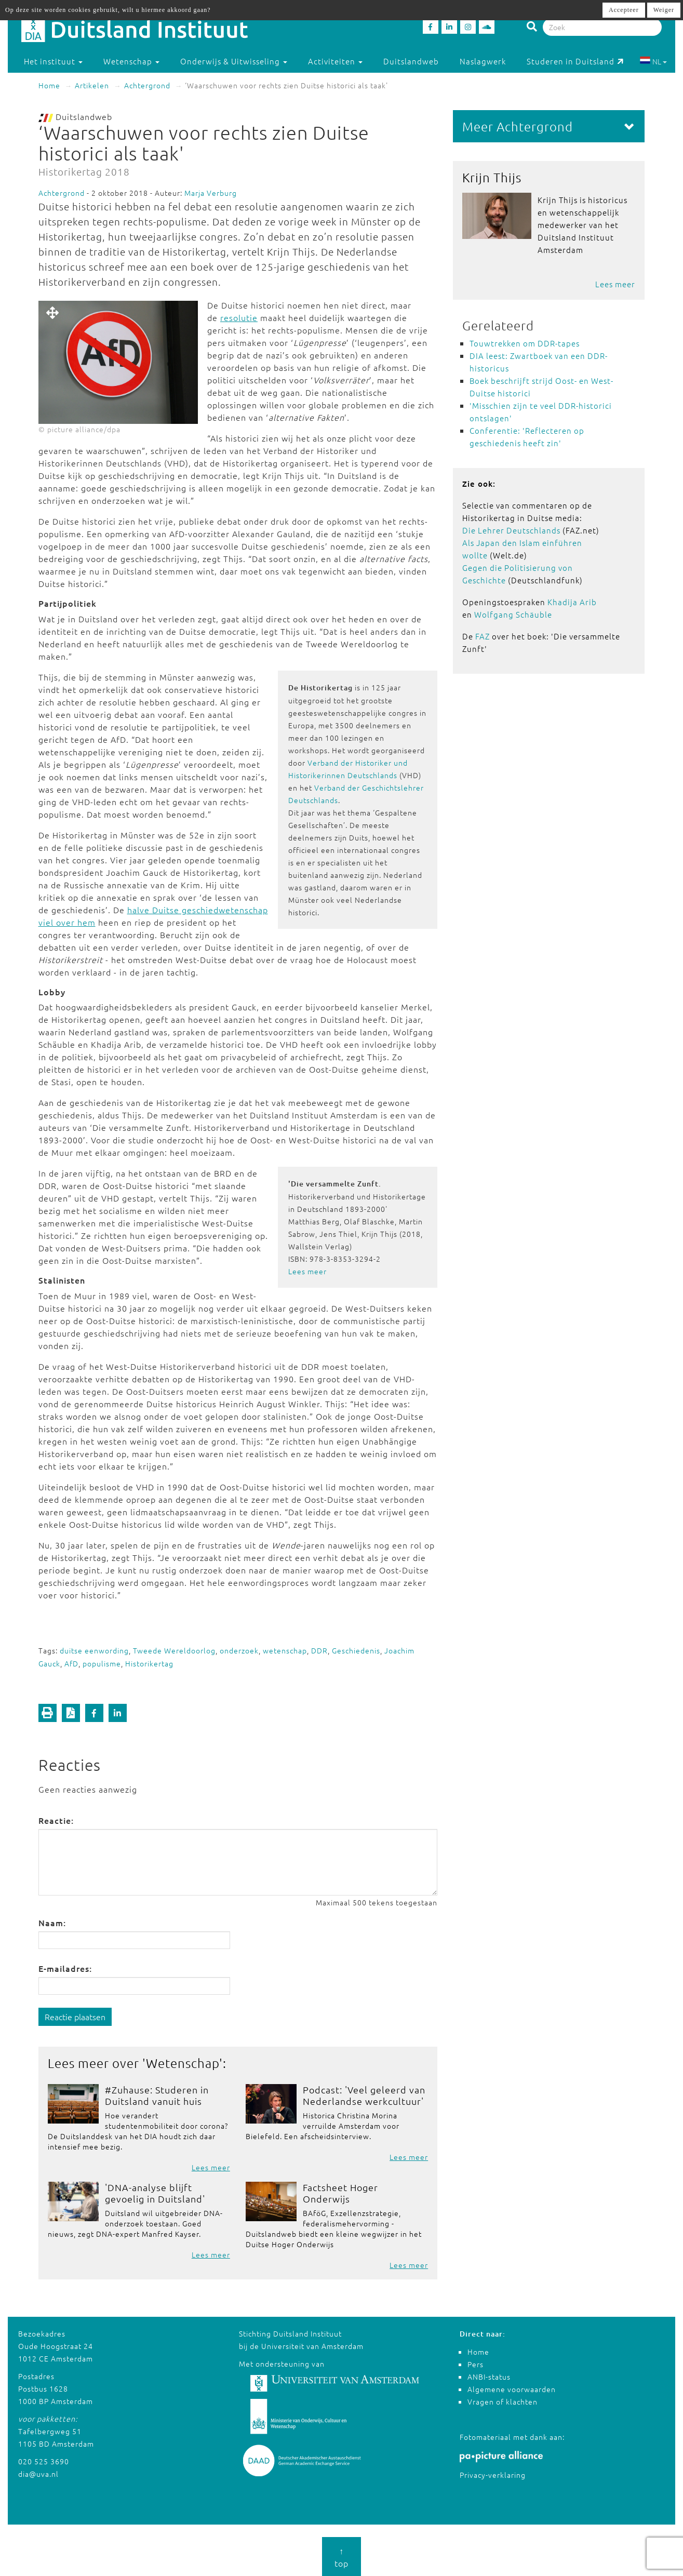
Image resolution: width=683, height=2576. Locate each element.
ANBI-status (489, 2376)
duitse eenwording (94, 1650)
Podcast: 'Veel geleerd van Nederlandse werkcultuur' (364, 2095)
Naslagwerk (483, 61)
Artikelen (92, 85)
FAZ (482, 636)
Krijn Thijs (491, 177)
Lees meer (307, 1271)
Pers (475, 2364)
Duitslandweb (411, 61)
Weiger (663, 10)
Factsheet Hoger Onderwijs (340, 2193)
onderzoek (239, 1650)
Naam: (52, 1922)
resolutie (239, 317)
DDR (319, 1650)
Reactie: (56, 1820)
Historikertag (149, 1663)
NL (653, 61)
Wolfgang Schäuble (513, 614)
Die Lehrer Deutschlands (511, 530)
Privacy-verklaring (493, 2475)
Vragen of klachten (502, 2401)
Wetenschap (182, 2063)
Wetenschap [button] (131, 61)
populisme (102, 1663)
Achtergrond (147, 85)
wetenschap (285, 1650)
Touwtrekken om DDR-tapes (525, 343)
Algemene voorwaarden (511, 2389)
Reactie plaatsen (75, 2016)
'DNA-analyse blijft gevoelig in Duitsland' (155, 2193)
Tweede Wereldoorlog (174, 1650)
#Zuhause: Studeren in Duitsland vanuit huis (157, 2095)
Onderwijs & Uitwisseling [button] (233, 61)
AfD (71, 1663)
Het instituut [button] (53, 61)
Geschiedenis (356, 1650)
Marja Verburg (210, 193)
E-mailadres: (65, 1968)
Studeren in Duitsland (575, 61)
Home (49, 85)
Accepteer (624, 10)
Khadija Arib (572, 601)
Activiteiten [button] (335, 61)
